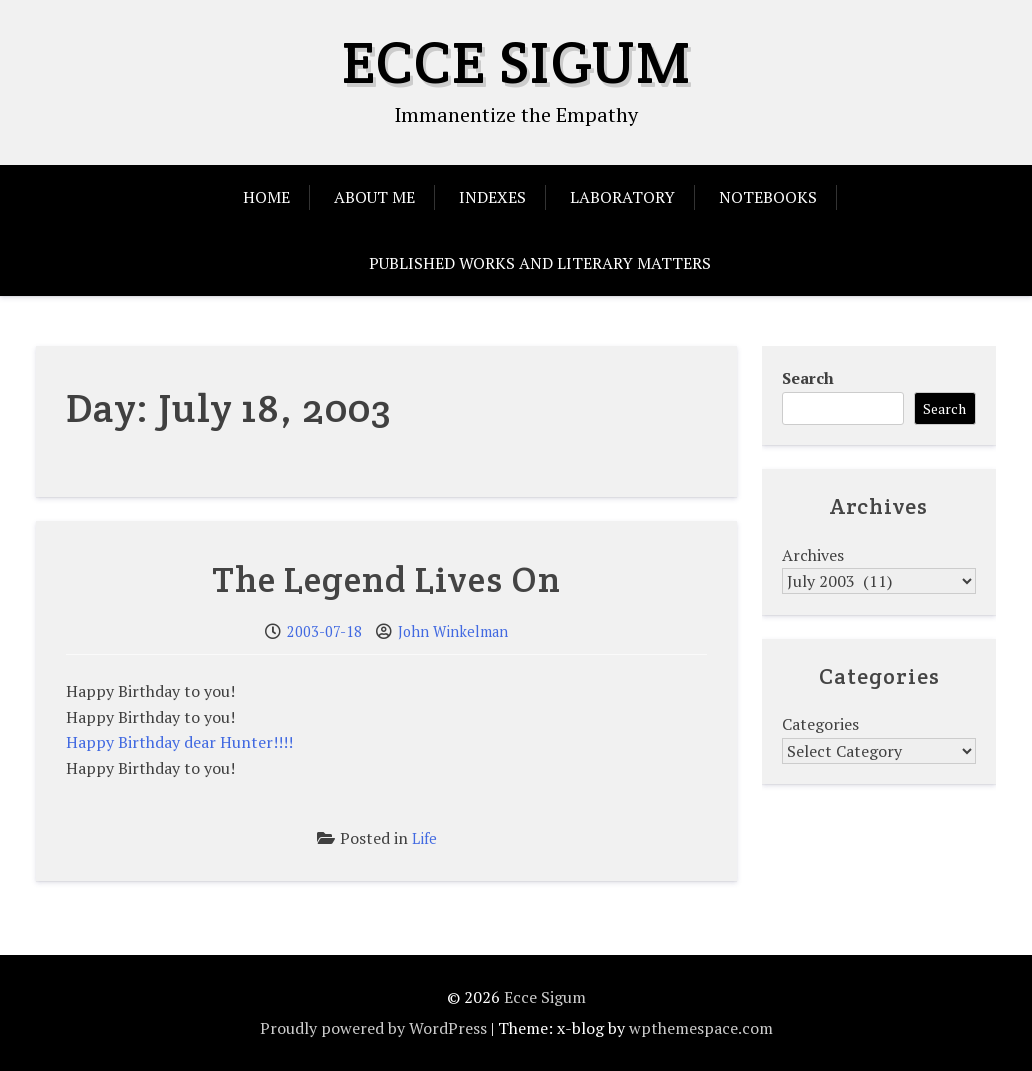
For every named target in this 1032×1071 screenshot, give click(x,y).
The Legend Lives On (386, 579)
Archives (813, 555)
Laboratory (622, 197)
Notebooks (768, 197)
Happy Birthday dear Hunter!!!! (179, 742)
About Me (374, 197)
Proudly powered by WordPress (373, 1028)
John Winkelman (453, 631)
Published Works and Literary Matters (540, 263)
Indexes (492, 197)
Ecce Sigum (516, 62)
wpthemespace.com (701, 1028)
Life (424, 838)
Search (808, 378)
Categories (820, 724)
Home (266, 197)
